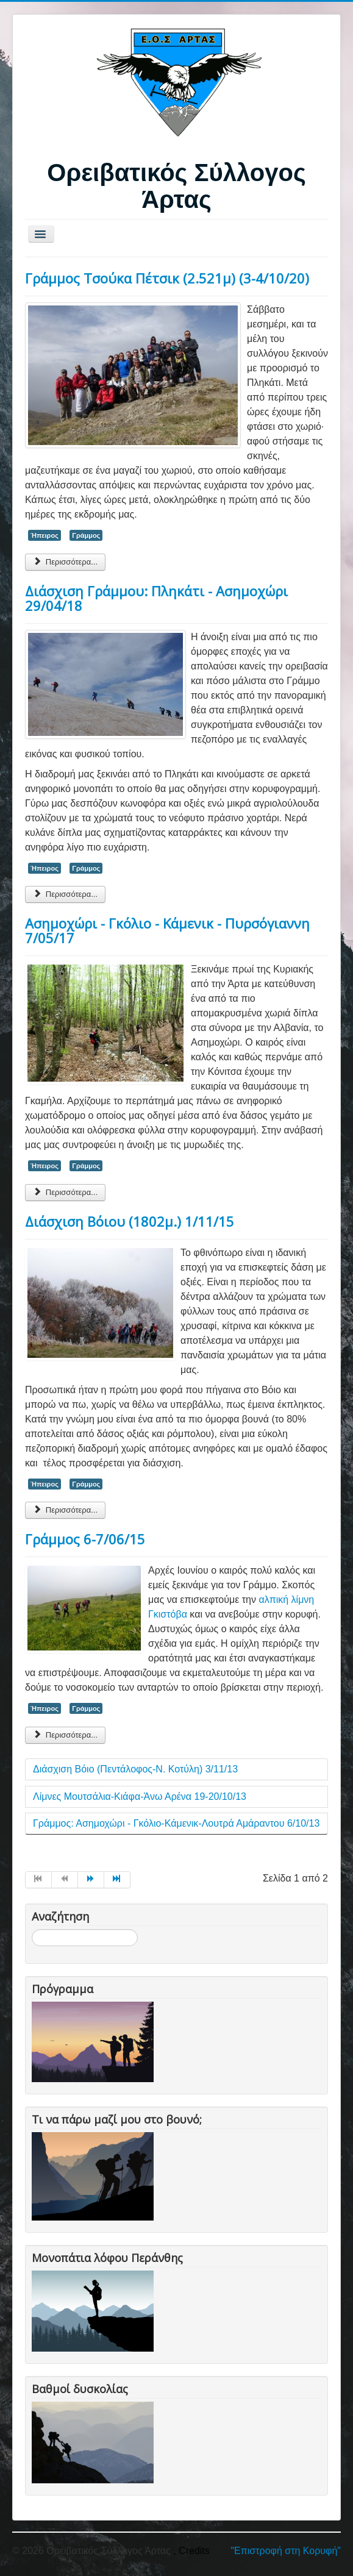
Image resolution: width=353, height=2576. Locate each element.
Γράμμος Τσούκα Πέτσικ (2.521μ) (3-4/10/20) (167, 278)
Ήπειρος (44, 535)
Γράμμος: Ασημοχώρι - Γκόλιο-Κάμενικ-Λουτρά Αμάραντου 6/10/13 (176, 1823)
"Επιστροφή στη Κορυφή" (285, 2551)
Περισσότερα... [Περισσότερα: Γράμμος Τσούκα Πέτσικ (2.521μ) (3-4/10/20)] (65, 561)
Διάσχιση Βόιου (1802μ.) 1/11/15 (129, 1221)
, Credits (191, 2551)
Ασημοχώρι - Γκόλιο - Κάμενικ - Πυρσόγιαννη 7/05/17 (167, 930)
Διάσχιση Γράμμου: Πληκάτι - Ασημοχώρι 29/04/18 (156, 598)
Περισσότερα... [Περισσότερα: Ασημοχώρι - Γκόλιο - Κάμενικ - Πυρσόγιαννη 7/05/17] (65, 1192)
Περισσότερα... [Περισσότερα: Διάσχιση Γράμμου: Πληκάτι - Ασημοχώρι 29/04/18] (65, 894)
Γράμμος (86, 535)
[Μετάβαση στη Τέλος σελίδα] (117, 1879)
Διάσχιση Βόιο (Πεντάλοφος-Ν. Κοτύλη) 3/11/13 (135, 1769)
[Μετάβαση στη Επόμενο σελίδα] (91, 1879)
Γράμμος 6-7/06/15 (85, 1539)
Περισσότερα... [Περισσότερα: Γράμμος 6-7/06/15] (65, 1734)
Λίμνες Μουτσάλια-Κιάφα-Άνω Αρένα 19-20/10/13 (139, 1796)
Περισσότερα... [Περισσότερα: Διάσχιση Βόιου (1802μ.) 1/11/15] (65, 1510)
